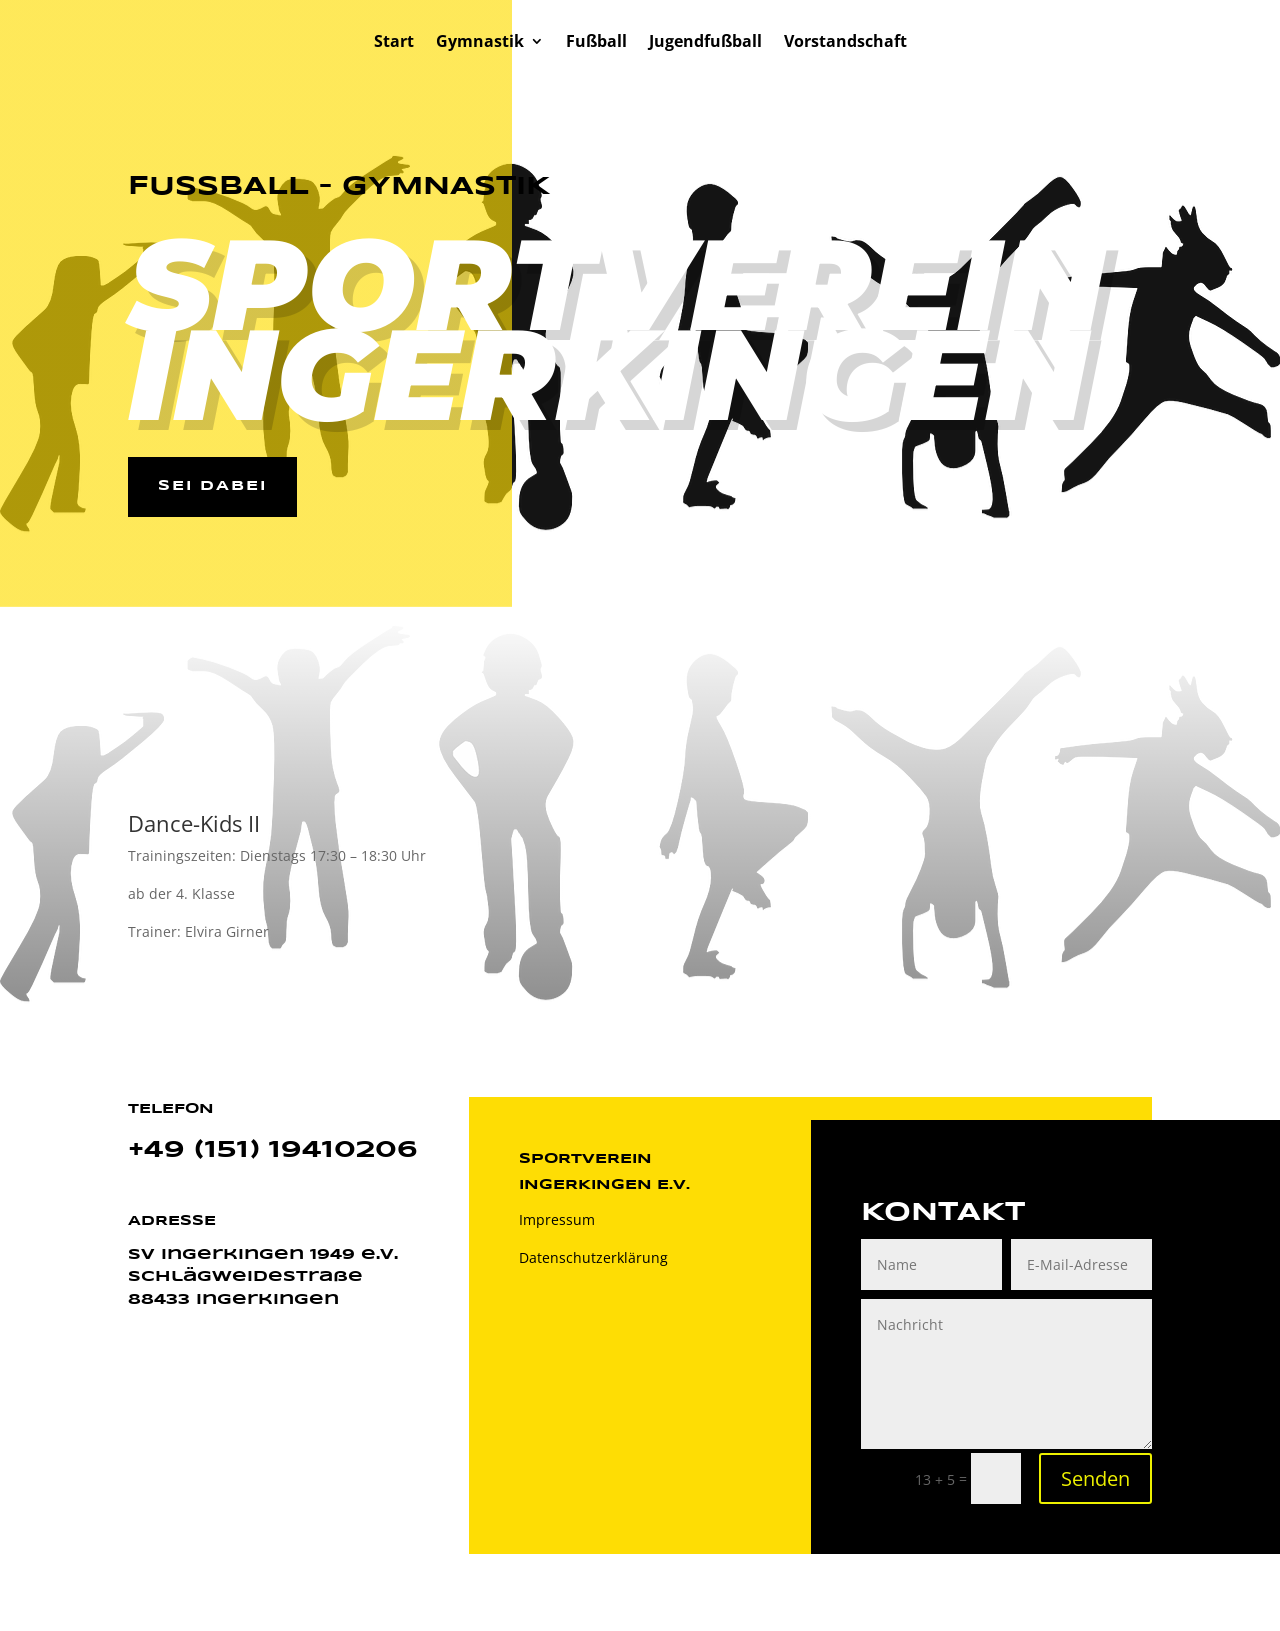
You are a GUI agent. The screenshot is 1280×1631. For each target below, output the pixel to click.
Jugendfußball (705, 43)
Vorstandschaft (845, 43)
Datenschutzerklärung (593, 1257)
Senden (1095, 1478)
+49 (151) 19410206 (273, 1150)
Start (394, 43)
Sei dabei (212, 486)
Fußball (596, 43)
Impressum (557, 1219)
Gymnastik (480, 43)
